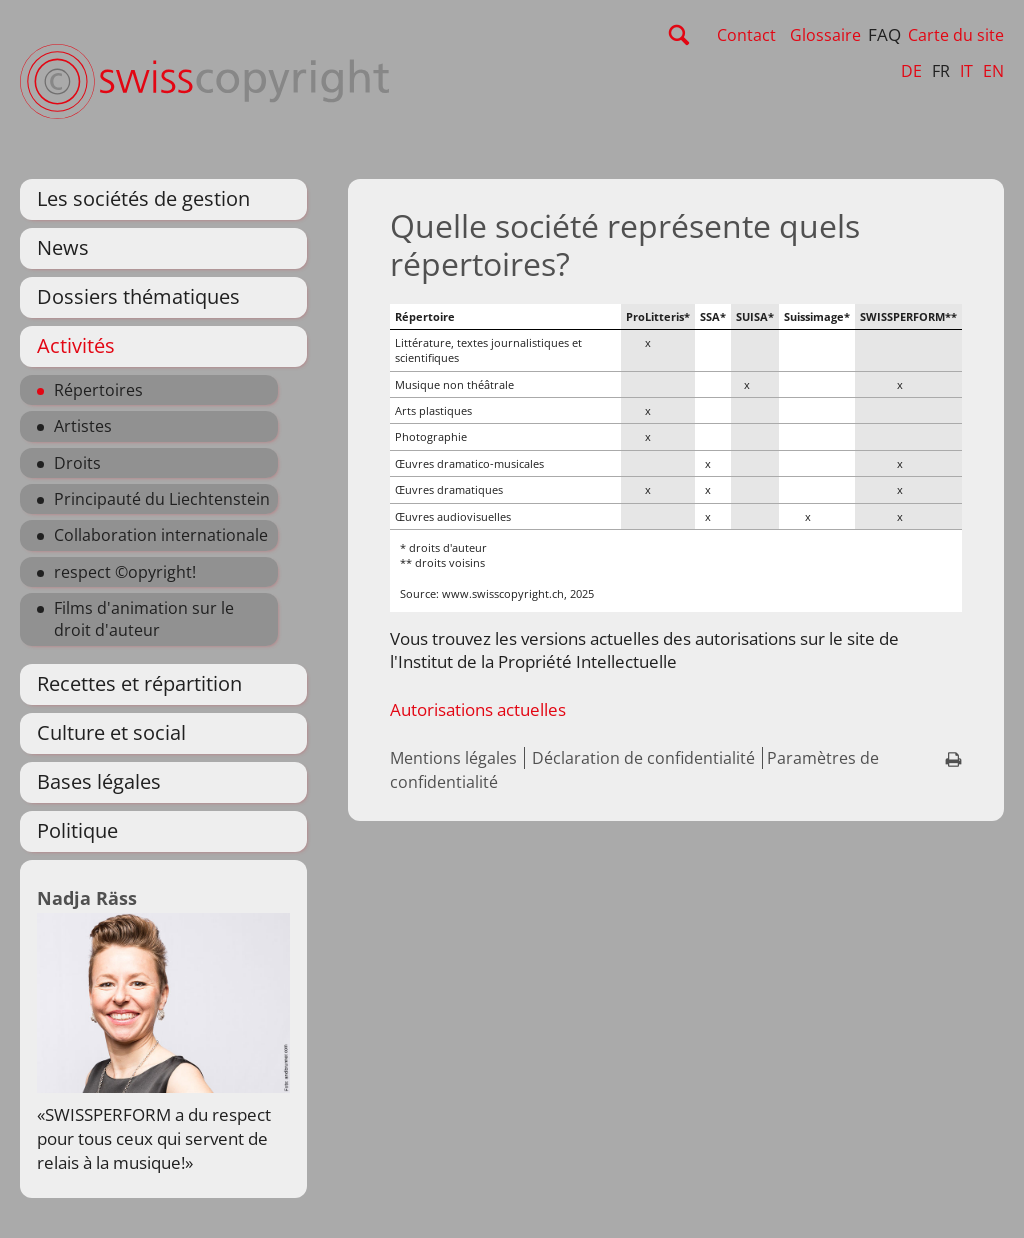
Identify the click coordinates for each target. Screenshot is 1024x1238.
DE (911, 71)
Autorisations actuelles (478, 709)
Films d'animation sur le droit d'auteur (144, 619)
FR (941, 71)
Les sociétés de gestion (143, 198)
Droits (77, 463)
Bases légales (99, 781)
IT (966, 71)
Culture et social (111, 732)
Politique (77, 830)
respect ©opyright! (125, 572)
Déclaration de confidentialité (643, 758)
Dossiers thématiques (138, 296)
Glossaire (825, 35)
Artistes (83, 426)
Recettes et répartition (139, 683)
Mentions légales (453, 758)
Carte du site (956, 35)
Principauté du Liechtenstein (162, 499)
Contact (746, 35)
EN (993, 71)
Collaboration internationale (161, 535)
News (63, 247)
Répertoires (98, 390)
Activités (76, 345)
